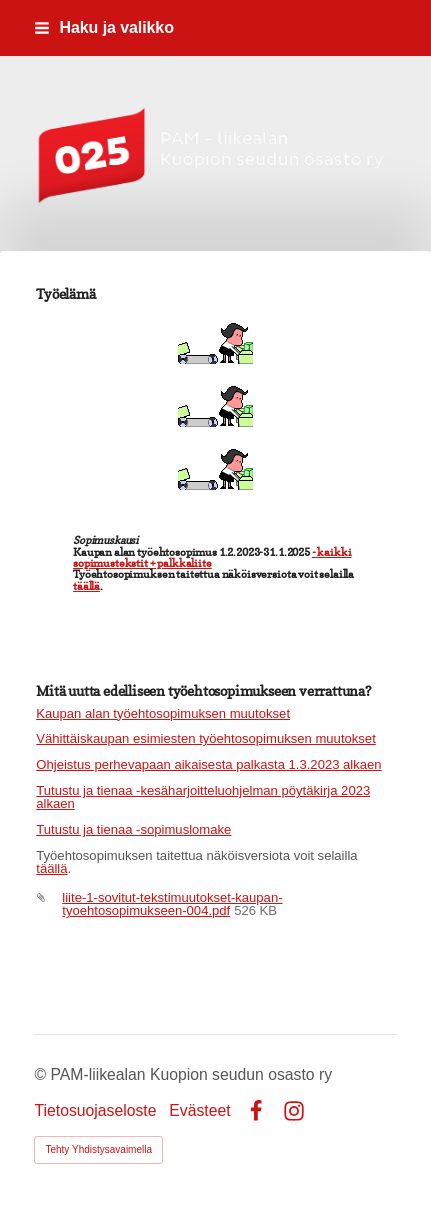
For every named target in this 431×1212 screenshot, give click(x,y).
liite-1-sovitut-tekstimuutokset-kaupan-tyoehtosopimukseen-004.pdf (172, 904)
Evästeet (199, 1111)
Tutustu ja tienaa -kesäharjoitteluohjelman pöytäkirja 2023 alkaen (203, 797)
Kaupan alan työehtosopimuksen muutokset (163, 713)
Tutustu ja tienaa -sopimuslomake (133, 829)
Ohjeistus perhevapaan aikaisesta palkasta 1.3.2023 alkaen (208, 764)
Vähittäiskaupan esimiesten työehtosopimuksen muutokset (206, 738)
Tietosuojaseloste (95, 1111)
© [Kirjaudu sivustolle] (42, 1074)
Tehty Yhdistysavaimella (98, 1149)
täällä (86, 586)
